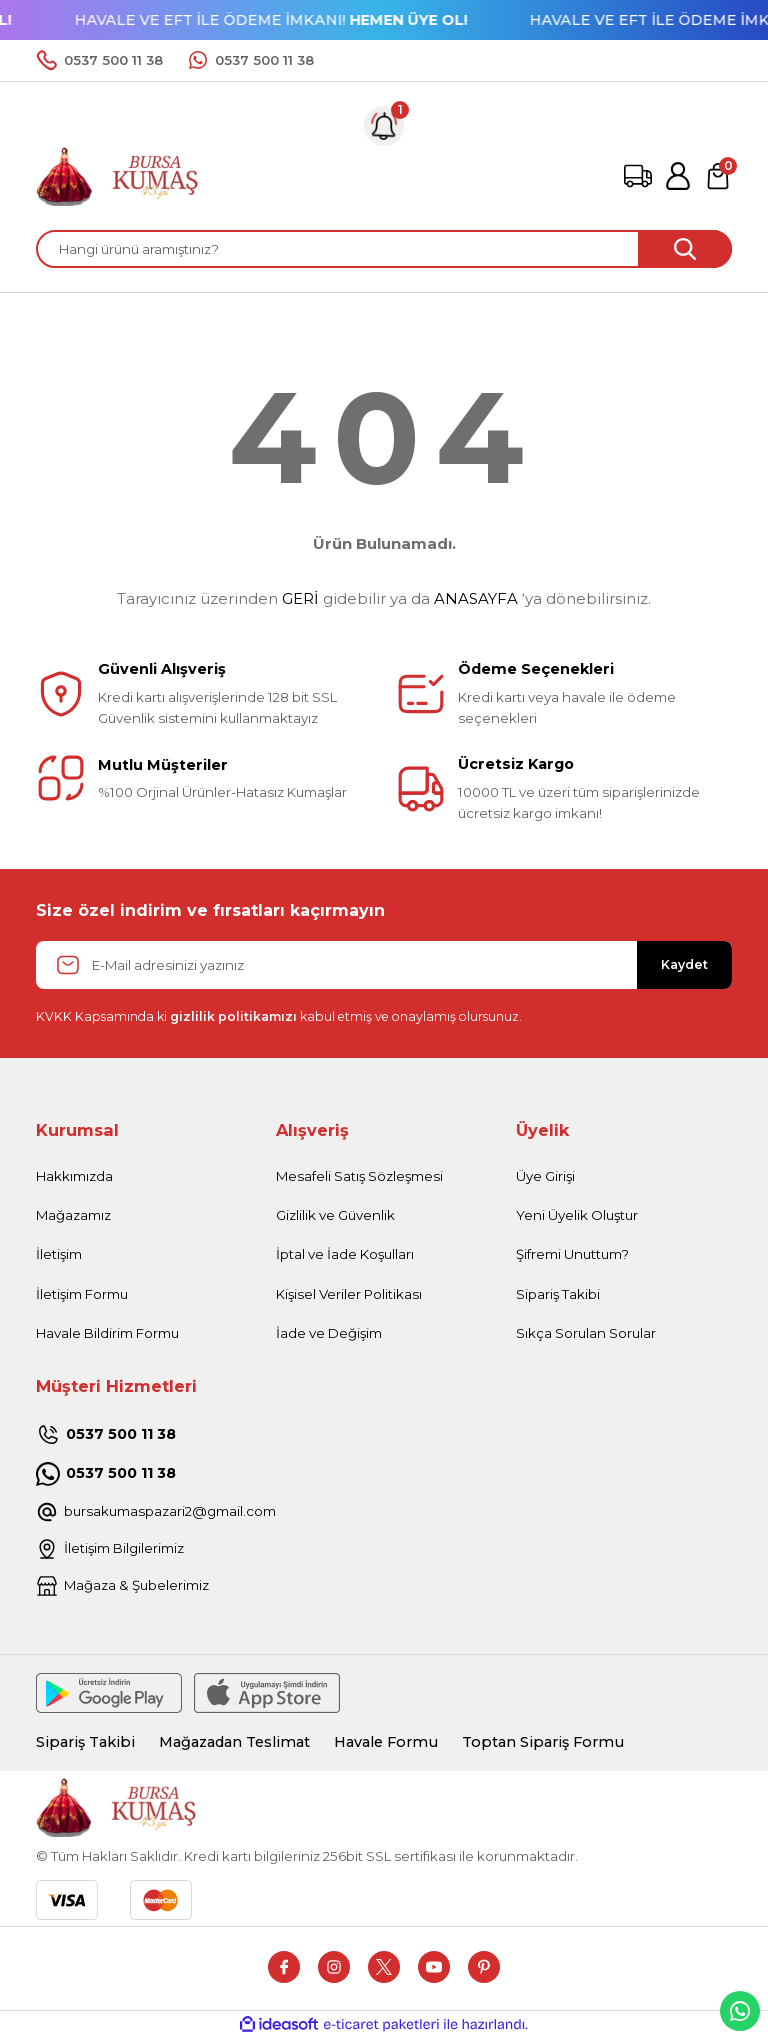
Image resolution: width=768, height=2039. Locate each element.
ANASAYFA (476, 598)
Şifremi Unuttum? (572, 1254)
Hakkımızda (74, 1176)
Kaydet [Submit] (684, 964)
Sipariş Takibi (558, 1294)
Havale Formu (386, 1742)
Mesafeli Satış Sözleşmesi (359, 1176)
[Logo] (118, 175)
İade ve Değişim (329, 1333)
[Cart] (718, 176)
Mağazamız (73, 1215)
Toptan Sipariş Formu (543, 1742)
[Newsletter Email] (384, 965)
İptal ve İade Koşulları (345, 1254)
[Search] (384, 249)
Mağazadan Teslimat (234, 1742)
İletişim (59, 1254)
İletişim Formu (82, 1294)
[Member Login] (678, 176)
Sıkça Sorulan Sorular (586, 1333)
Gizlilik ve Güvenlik (335, 1215)
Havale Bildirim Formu (107, 1333)
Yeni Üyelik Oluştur (577, 1215)
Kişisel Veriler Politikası (349, 1294)
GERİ (300, 598)
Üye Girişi (545, 1176)
